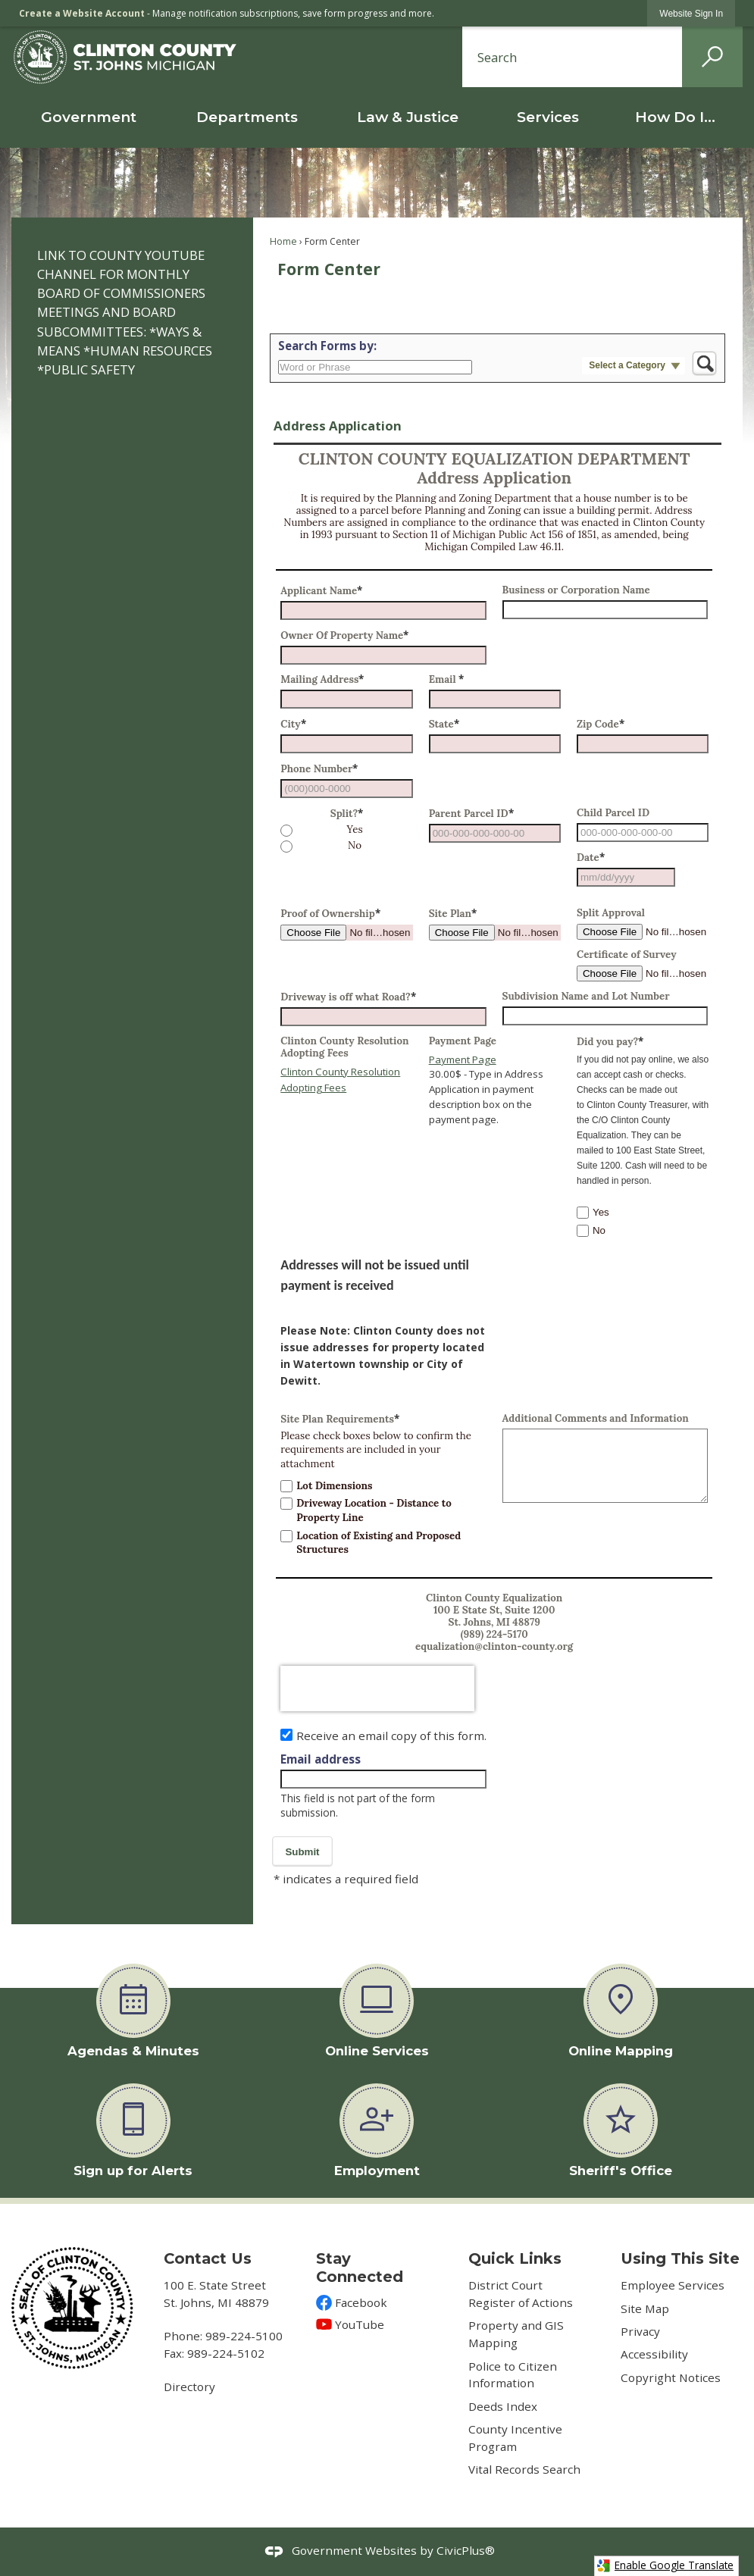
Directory (189, 2386)
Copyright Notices (671, 2377)
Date (591, 857)
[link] (691, 13)
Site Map (645, 2308)
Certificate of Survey (627, 955)
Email (447, 679)
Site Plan (453, 913)
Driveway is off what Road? (348, 997)
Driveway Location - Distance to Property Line (373, 1510)
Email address (320, 1759)
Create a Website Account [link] (82, 13)
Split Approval (611, 913)
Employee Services (672, 2285)
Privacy (640, 2331)
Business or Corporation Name (576, 590)
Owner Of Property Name (344, 635)
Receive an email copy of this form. (391, 1735)
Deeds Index (502, 2406)
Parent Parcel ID (471, 813)
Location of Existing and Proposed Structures (378, 1543)
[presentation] (377, 1688)
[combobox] (626, 877)
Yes (354, 830)
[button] (712, 57)
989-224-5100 (244, 2335)
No (354, 846)
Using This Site (680, 2258)
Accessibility (654, 2354)
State (444, 724)
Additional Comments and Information (595, 1419)
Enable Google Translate (665, 2565)
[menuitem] (88, 117)
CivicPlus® (465, 2550)
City (292, 724)
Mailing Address (322, 679)
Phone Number (319, 768)
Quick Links (515, 2258)
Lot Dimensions (334, 1485)
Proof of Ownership (330, 913)
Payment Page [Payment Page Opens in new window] (462, 1059)
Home (283, 241)
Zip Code (600, 724)
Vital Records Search (524, 2469)
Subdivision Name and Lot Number (586, 997)
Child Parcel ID (613, 813)
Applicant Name (321, 590)
